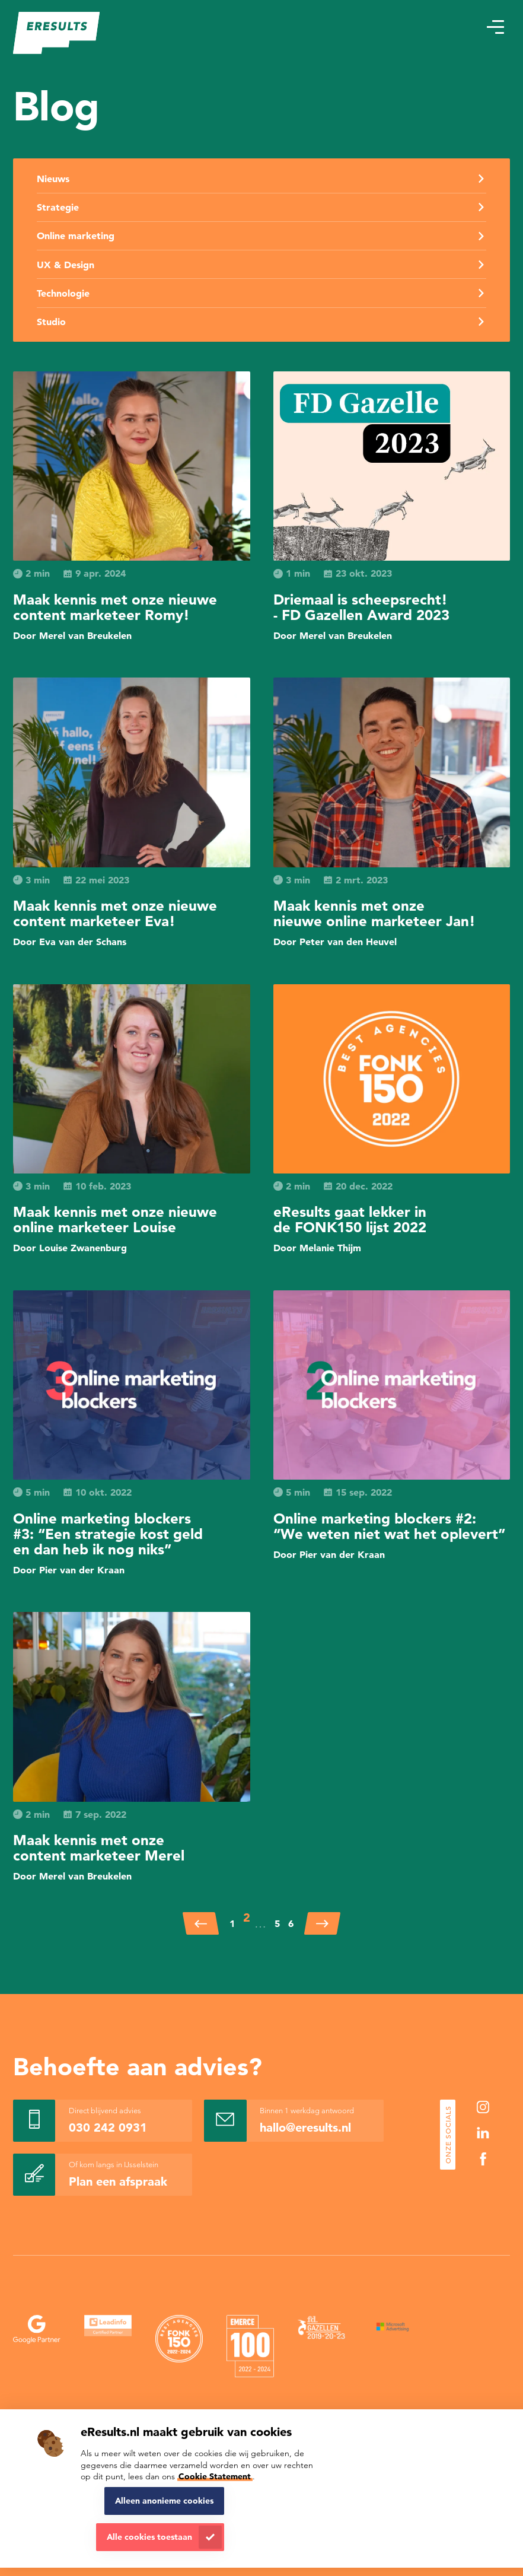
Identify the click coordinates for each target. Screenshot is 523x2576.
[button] (495, 27)
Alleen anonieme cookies (164, 2500)
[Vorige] (200, 1923)
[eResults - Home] (56, 33)
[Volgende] (322, 1923)
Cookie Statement (214, 2476)
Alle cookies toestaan (149, 2537)
